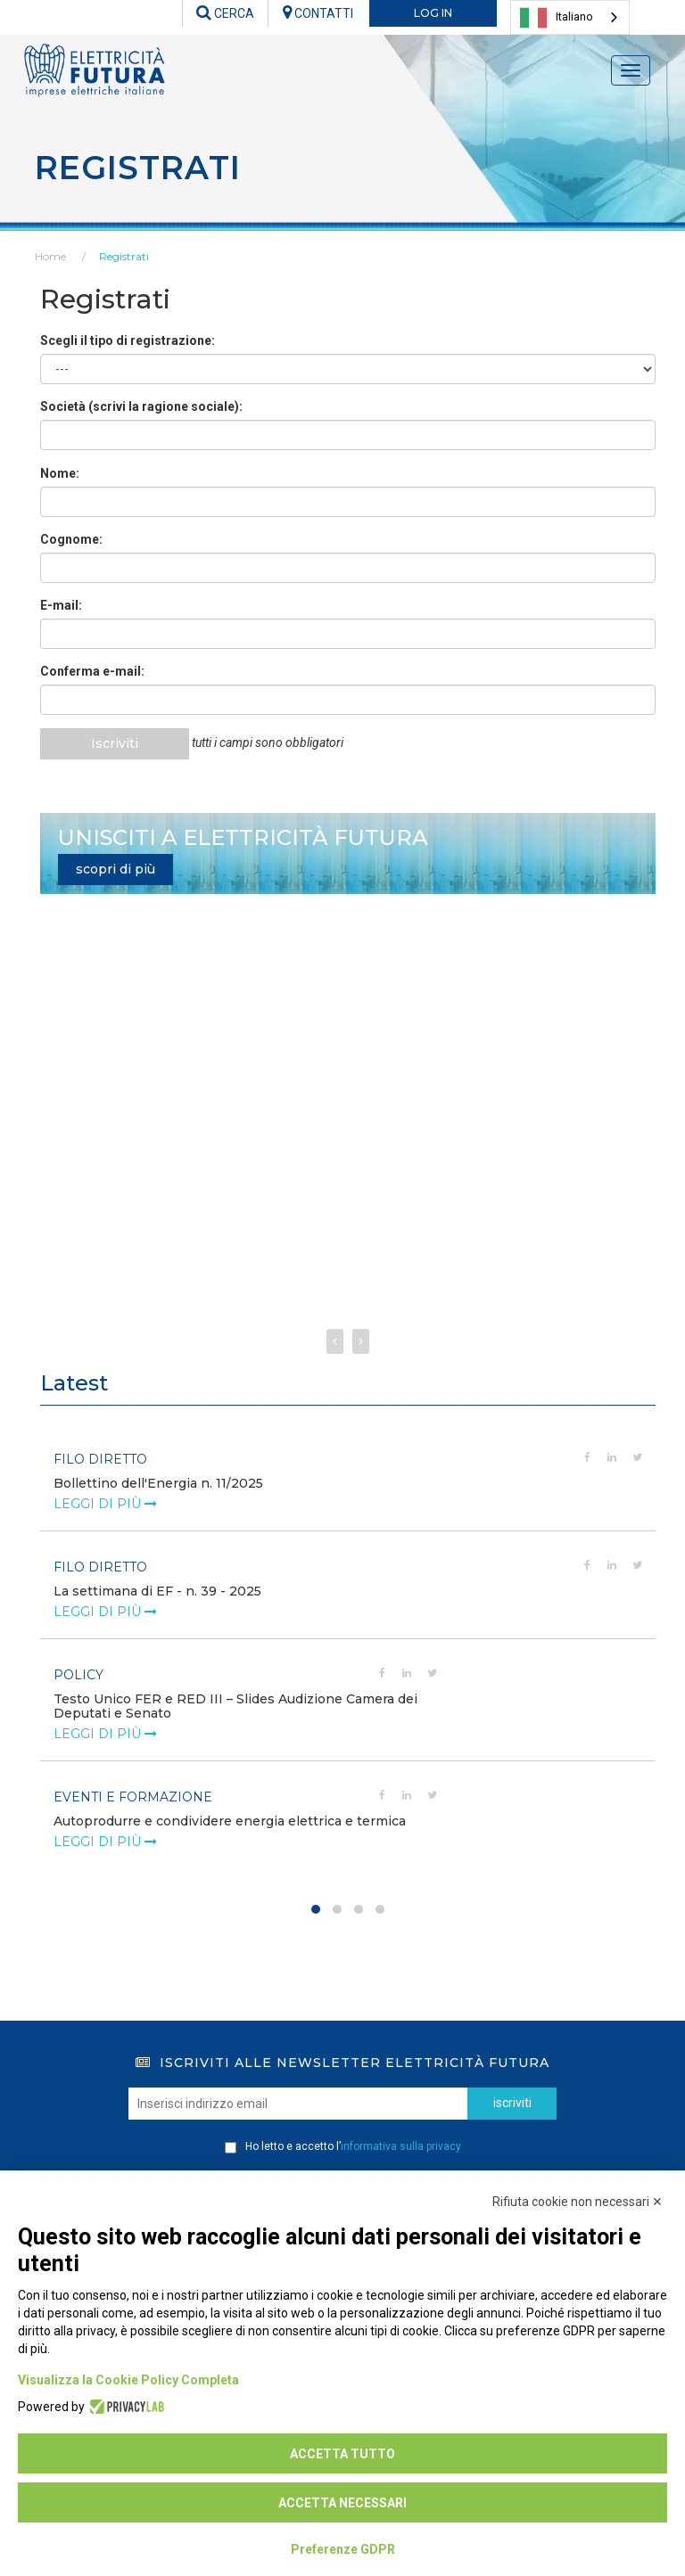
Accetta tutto (342, 2454)
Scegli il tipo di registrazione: (127, 340)
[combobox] (570, 17)
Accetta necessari (342, 2503)
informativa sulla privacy (401, 2146)
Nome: (59, 473)
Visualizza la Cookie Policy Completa (128, 2380)
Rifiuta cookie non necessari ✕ (577, 2202)
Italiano (556, 18)
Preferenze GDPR (343, 2549)
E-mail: (61, 605)
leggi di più (105, 1504)
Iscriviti (117, 743)
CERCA (225, 13)
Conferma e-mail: (92, 671)
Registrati (124, 256)
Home (50, 256)
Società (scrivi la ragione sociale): (141, 406)
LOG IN (433, 13)
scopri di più (115, 869)
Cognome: (71, 539)
